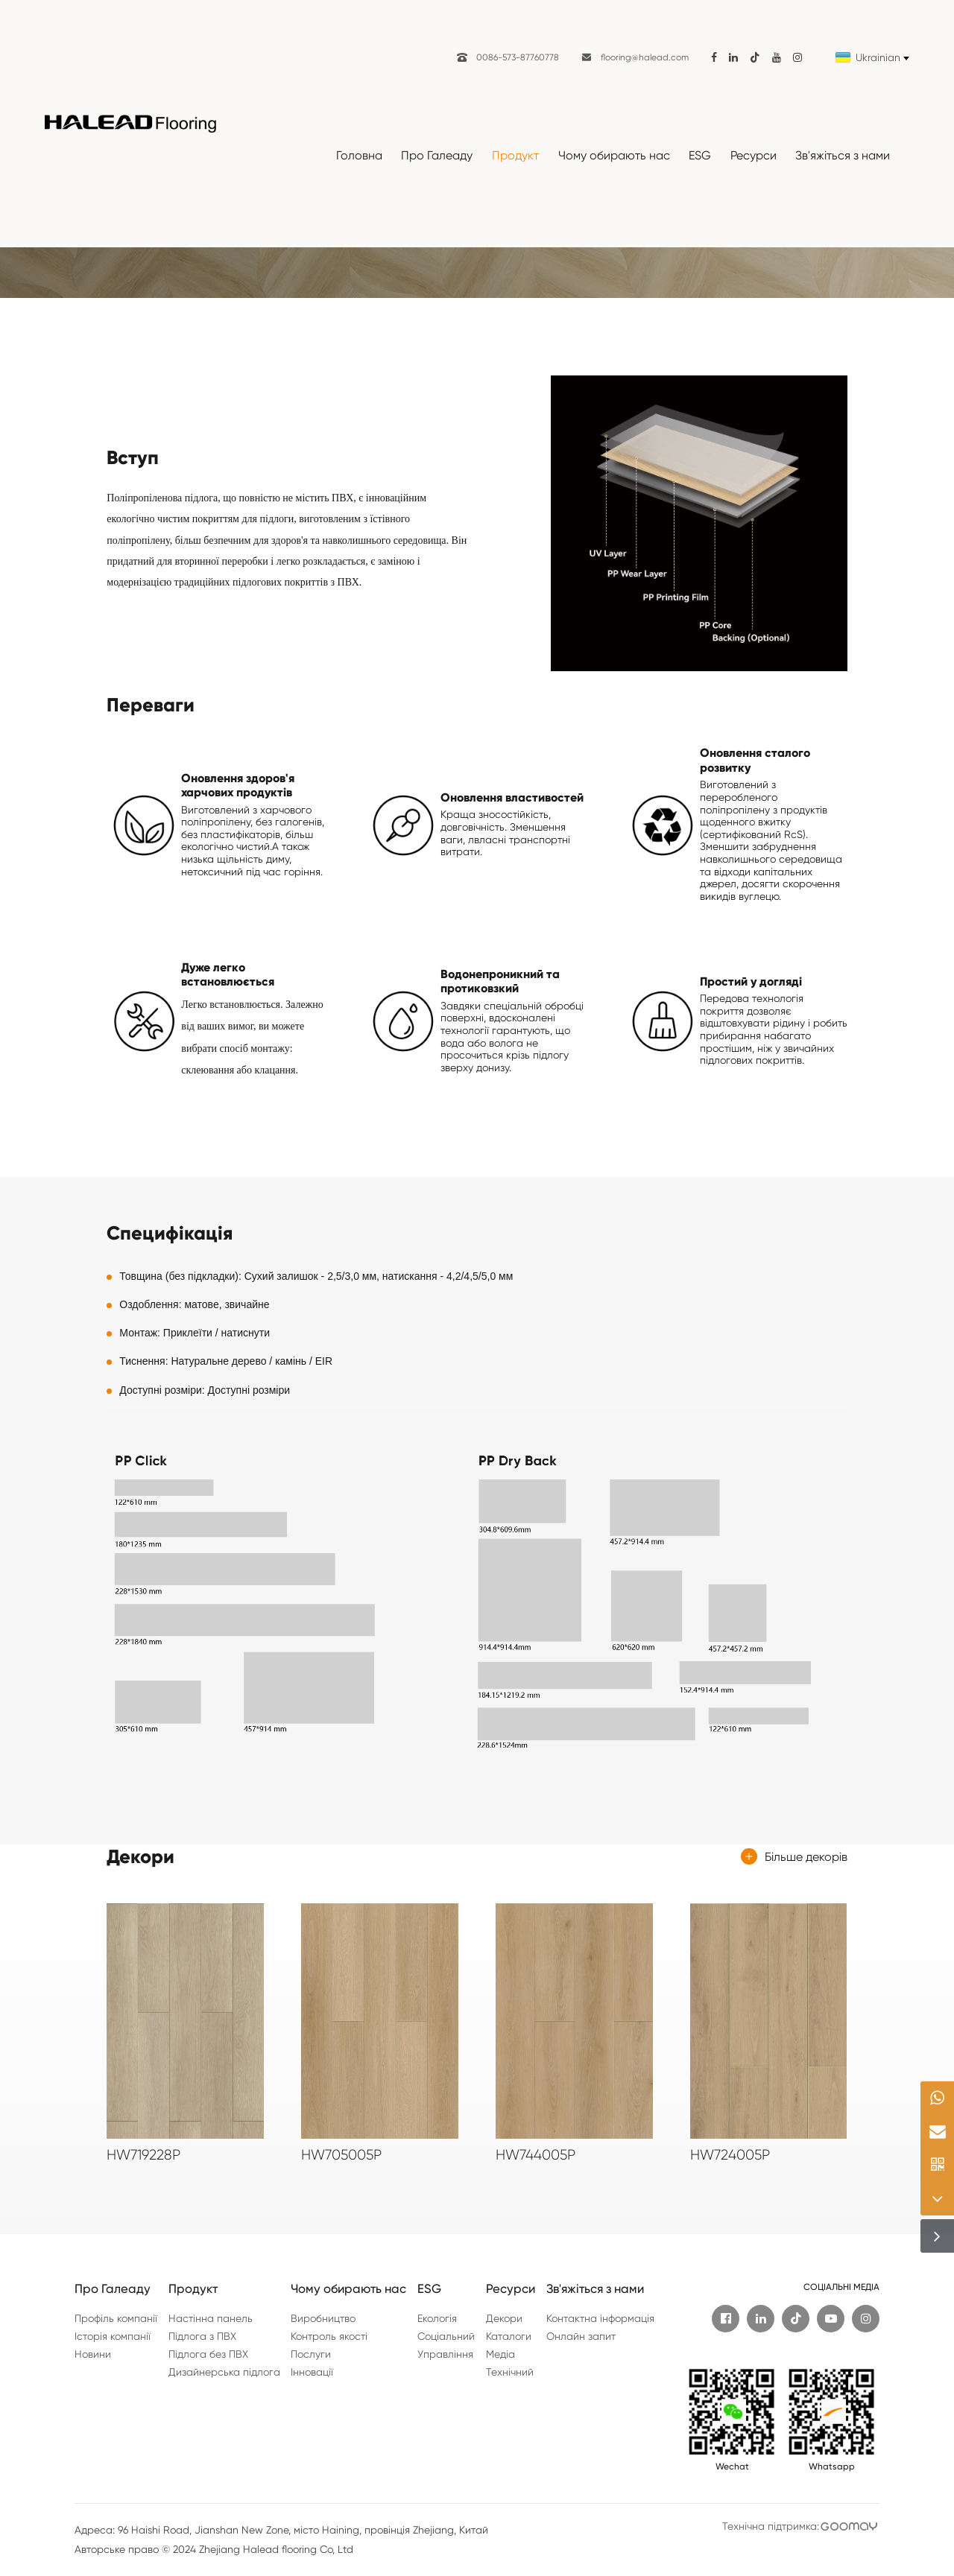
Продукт (515, 155)
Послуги (311, 2354)
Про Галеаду (437, 155)
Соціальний (446, 2336)
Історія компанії (113, 2336)
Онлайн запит (581, 2336)
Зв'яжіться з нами (842, 155)
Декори (504, 2318)
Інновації (312, 2372)
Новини (93, 2354)
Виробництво (323, 2318)
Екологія (437, 2318)
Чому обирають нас (614, 155)
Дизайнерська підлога (224, 2372)
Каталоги (508, 2336)
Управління (445, 2354)
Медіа (500, 2354)
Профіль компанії (116, 2318)
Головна (359, 155)
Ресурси (753, 155)
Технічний (510, 2372)
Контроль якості (329, 2336)
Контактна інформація (600, 2318)
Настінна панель (210, 2318)
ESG (700, 155)
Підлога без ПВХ (208, 2354)
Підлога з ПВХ (202, 2336)
